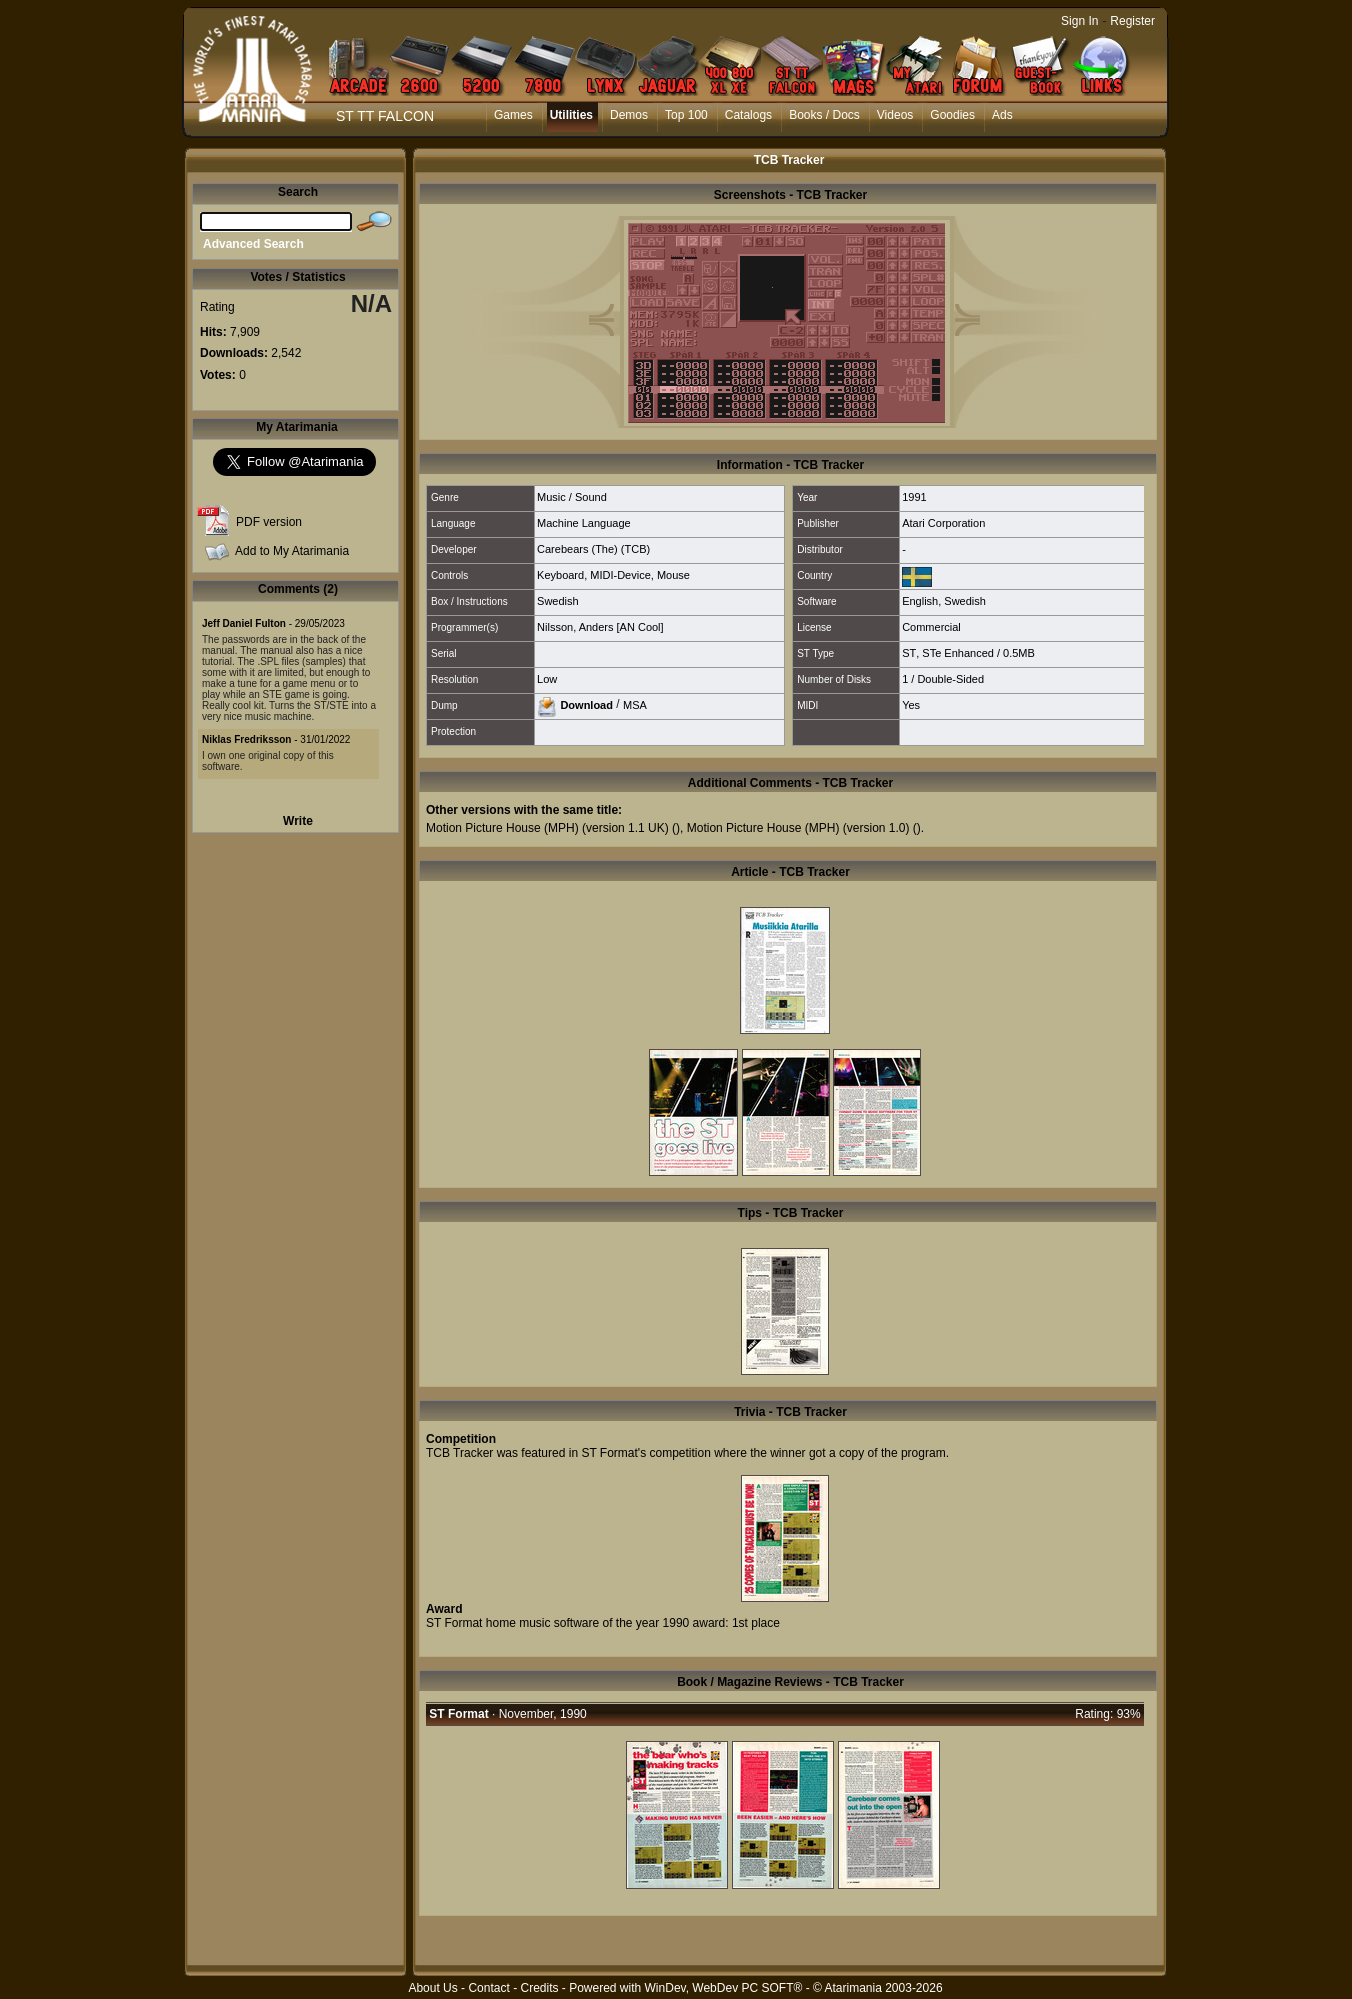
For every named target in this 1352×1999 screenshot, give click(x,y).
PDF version (269, 522)
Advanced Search (253, 244)
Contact (488, 1988)
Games (513, 115)
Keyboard (560, 575)
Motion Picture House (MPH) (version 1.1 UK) (547, 828)
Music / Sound (572, 497)
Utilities (571, 115)
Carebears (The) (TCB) (593, 549)
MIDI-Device (620, 575)
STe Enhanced (958, 653)
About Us (432, 1988)
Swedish (558, 601)
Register (1132, 21)
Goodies (952, 115)
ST (909, 653)
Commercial (931, 627)
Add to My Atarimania (292, 551)
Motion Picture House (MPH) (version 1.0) (798, 828)
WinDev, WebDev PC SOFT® (724, 1988)
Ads (1002, 115)
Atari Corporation (943, 523)
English (920, 601)
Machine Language (584, 523)
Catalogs (748, 115)
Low (547, 679)
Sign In (1079, 21)
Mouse (673, 575)
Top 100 (686, 115)
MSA (635, 704)
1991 (914, 497)
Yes (911, 705)
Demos (629, 115)
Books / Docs (824, 115)
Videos (895, 115)
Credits (539, 1988)
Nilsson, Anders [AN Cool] (600, 627)
